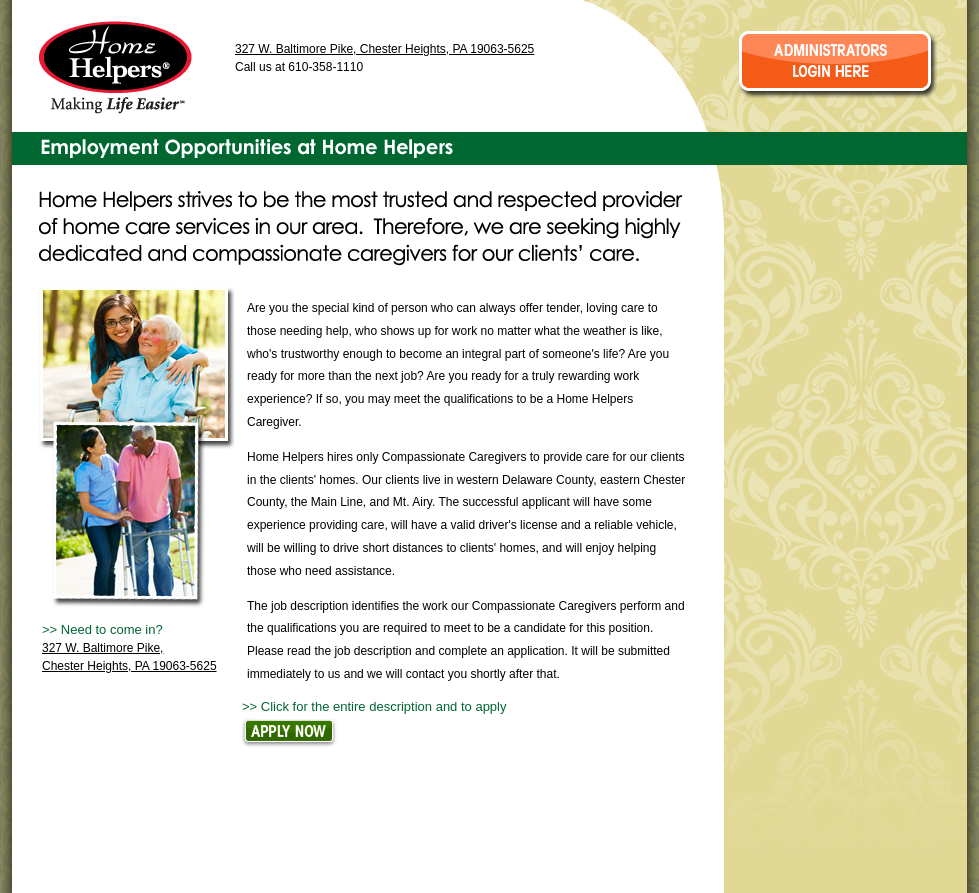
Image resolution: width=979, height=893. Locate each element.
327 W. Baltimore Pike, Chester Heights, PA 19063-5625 (384, 49)
